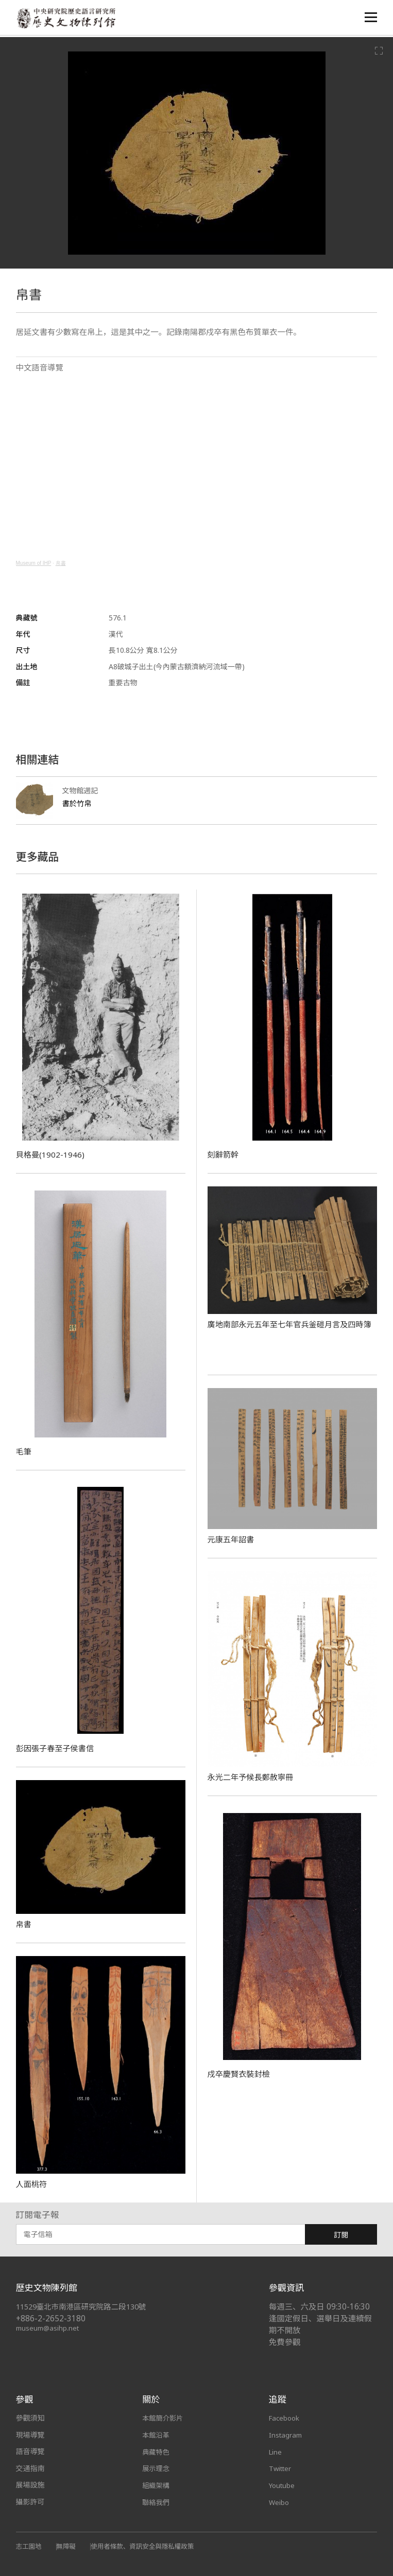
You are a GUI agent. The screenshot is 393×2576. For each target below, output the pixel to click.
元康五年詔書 (233, 1539)
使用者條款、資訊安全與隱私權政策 (148, 2545)
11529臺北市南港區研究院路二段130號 (86, 2306)
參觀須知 (30, 2418)
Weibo (279, 2502)
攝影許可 (30, 2502)
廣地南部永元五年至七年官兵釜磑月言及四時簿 (290, 1330)
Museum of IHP (34, 563)
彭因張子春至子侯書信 (57, 1748)
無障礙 (68, 2545)
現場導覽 (30, 2435)
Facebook (285, 2418)
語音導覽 (30, 2451)
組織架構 (156, 2485)
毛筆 (24, 1451)
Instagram (286, 2435)
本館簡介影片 (163, 2418)
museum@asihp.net (49, 2328)
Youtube (283, 2485)
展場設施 (30, 2485)
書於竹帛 (77, 803)
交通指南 (30, 2468)
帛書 (61, 563)
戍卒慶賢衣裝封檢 (241, 2074)
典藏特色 (156, 2451)
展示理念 (156, 2468)
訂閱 (341, 2235)
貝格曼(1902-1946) (51, 1154)
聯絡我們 (156, 2502)
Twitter (281, 2468)
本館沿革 (156, 2435)
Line (276, 2451)
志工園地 (29, 2545)
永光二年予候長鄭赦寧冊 (253, 1777)
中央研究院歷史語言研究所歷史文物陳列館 (68, 19)
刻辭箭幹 (224, 1154)
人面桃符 (32, 2184)
